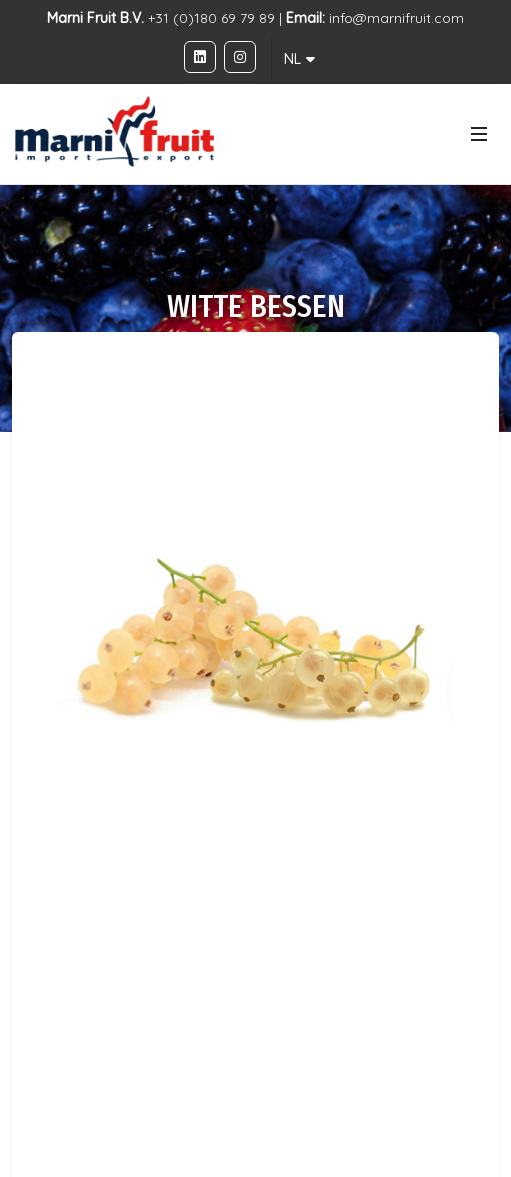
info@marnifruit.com (396, 18)
